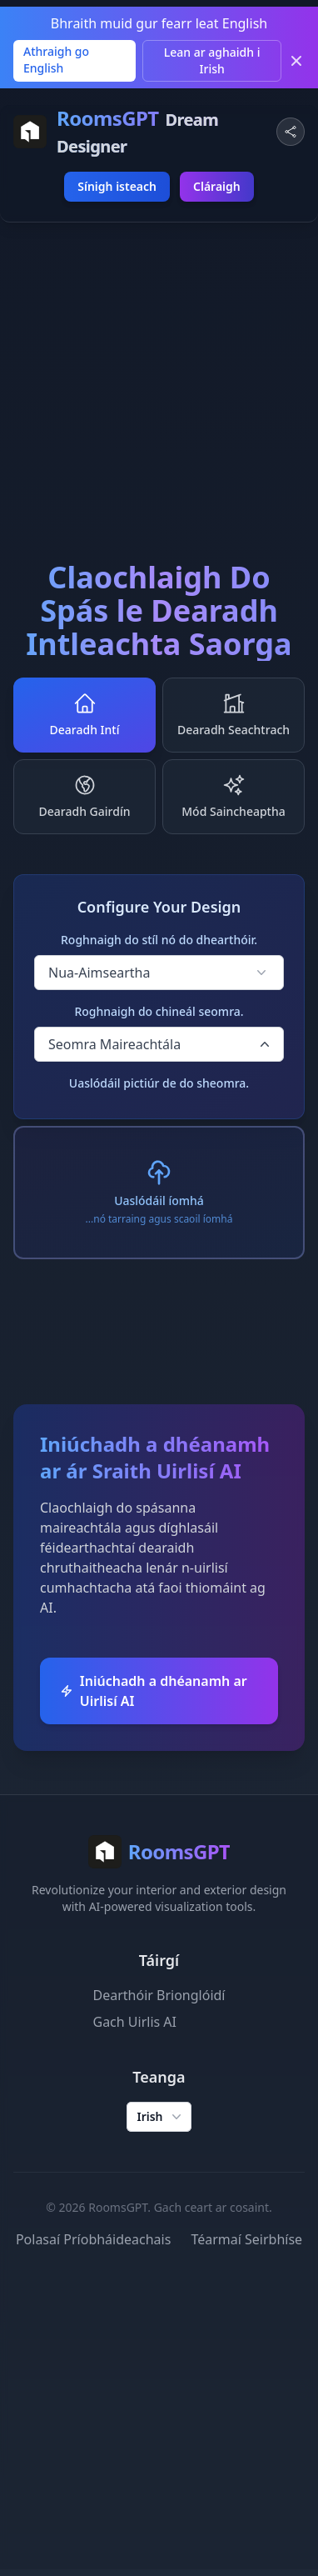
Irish (160, 2116)
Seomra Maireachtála (160, 1044)
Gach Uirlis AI (135, 2022)
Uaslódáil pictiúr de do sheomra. (159, 1083)
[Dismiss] (296, 61)
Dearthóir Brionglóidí (159, 1995)
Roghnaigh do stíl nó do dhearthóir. (159, 940)
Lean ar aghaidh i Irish (212, 60)
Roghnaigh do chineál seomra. (158, 1011)
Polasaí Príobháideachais (93, 2239)
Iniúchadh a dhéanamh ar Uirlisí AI (153, 1691)
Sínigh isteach (117, 186)
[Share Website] (290, 132)
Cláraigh (217, 186)
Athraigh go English (56, 59)
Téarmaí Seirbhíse (246, 2239)
